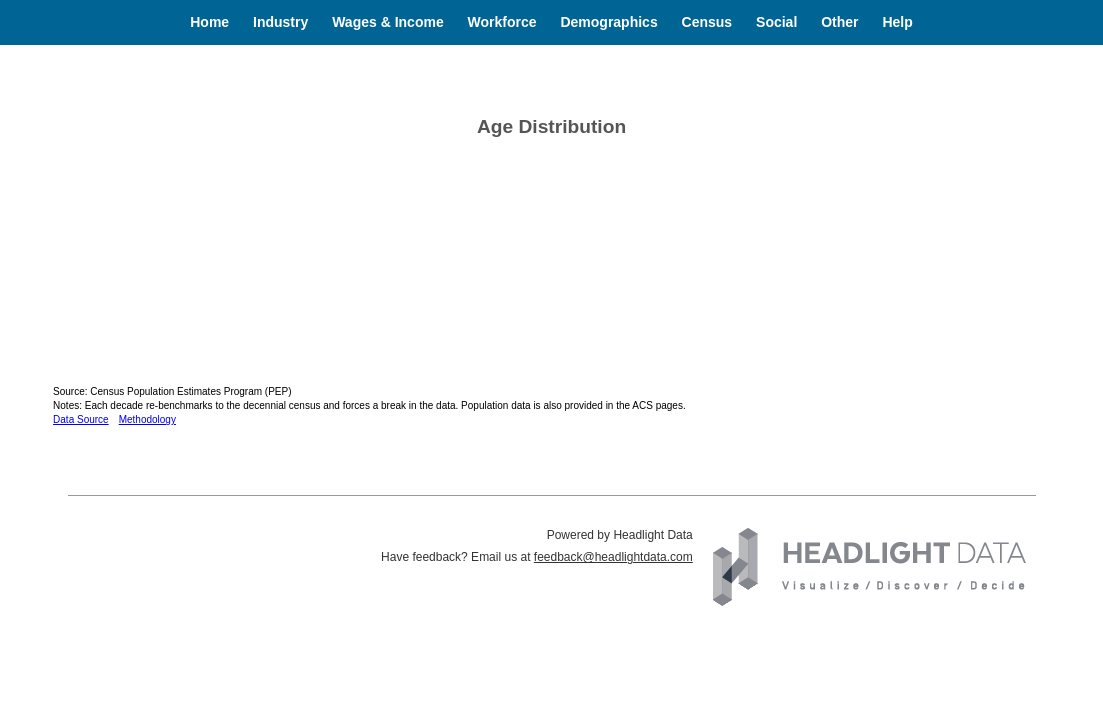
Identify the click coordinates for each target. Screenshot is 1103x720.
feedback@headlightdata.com (613, 557)
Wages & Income (388, 22)
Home (209, 22)
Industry (280, 22)
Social (776, 22)
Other (839, 22)
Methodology (147, 419)
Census (707, 22)
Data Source (81, 419)
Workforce (502, 22)
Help (897, 22)
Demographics (608, 22)
